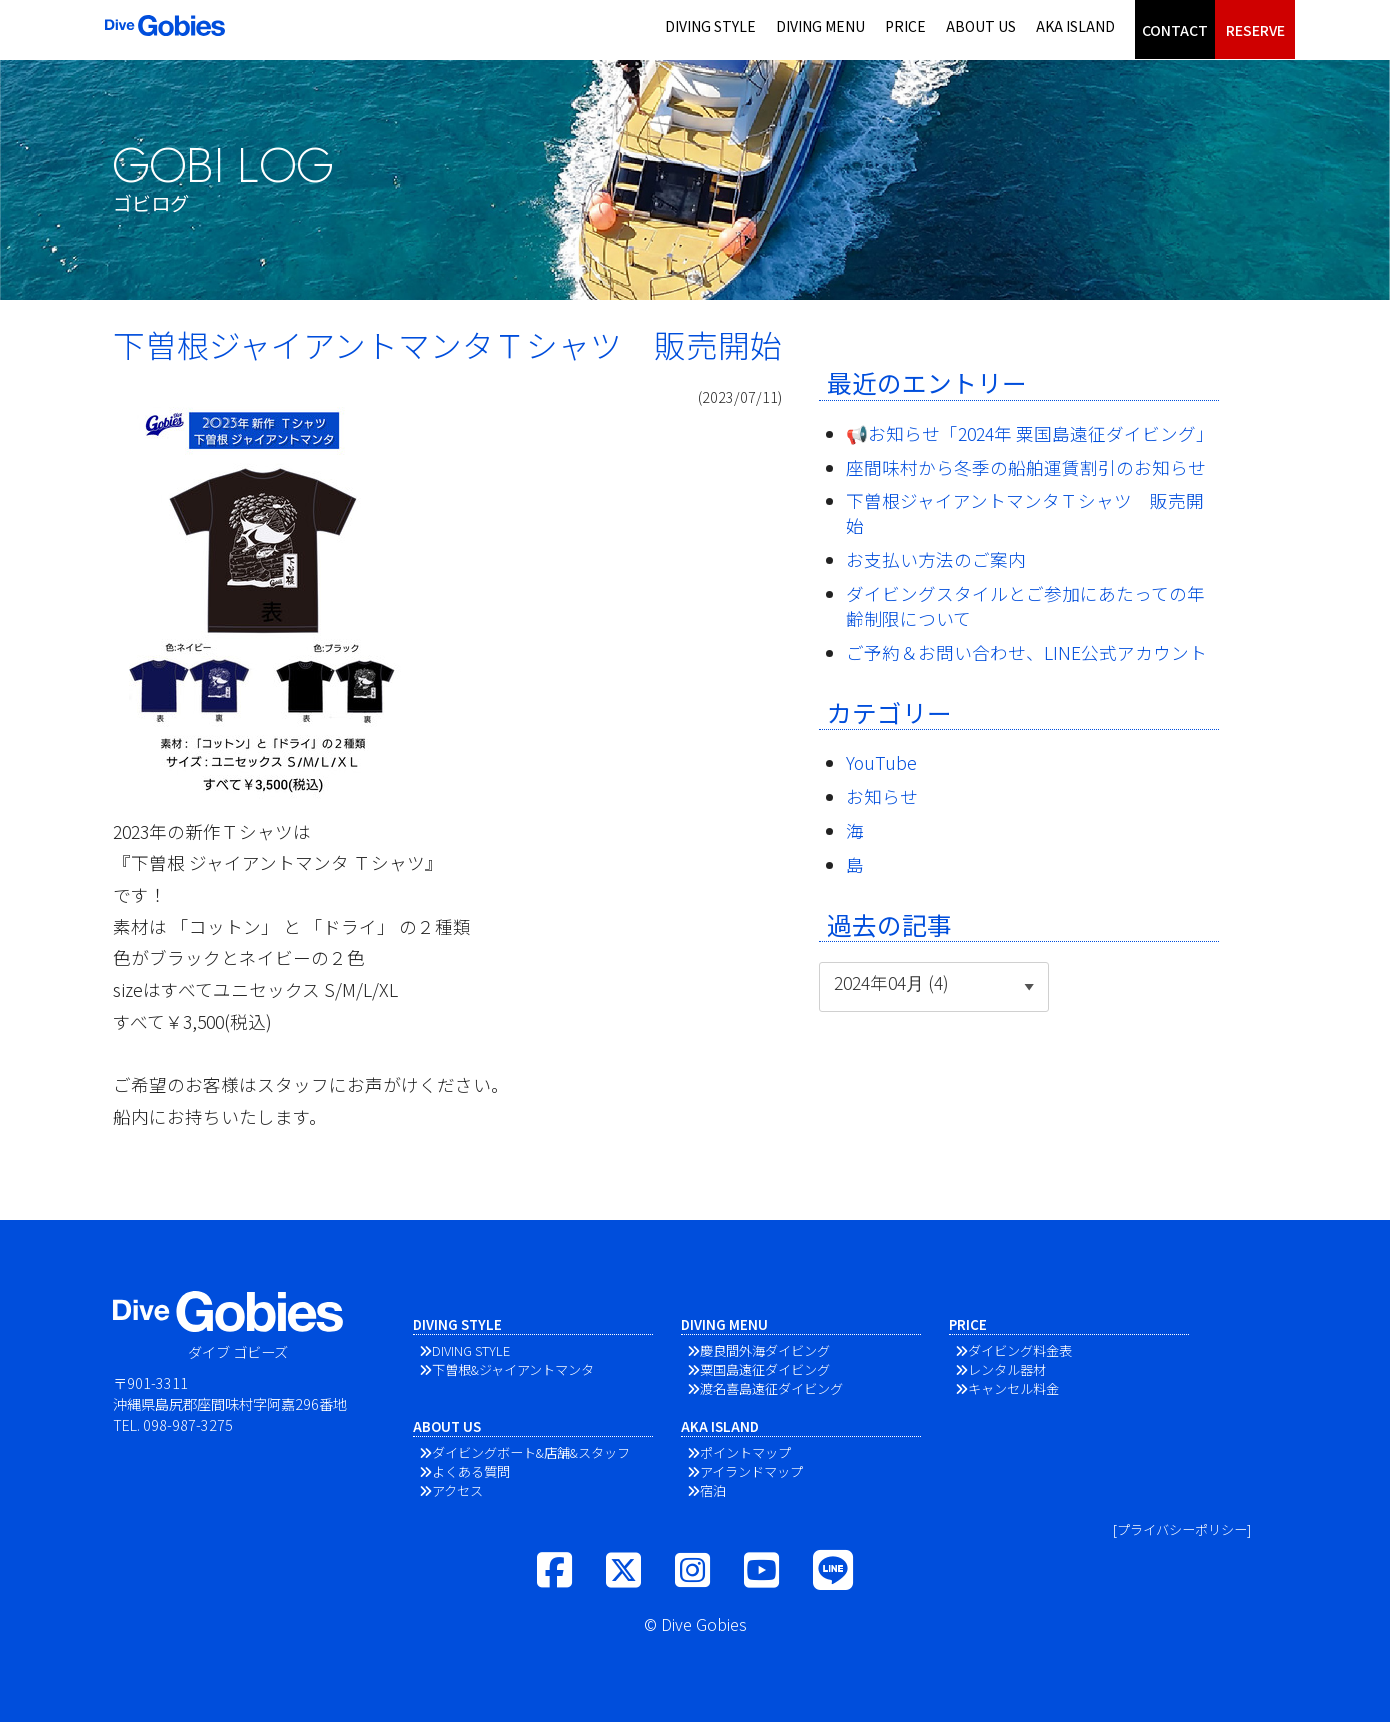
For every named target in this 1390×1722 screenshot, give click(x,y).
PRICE (905, 26)
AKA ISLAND (1075, 26)
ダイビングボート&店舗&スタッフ (531, 1452)
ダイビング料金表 (1020, 1350)
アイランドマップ (751, 1471)
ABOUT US (981, 26)
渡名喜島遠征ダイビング (771, 1388)
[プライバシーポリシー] (1182, 1529)
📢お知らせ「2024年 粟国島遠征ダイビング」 (1030, 433)
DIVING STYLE (710, 26)
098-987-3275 (188, 1424)
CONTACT (1175, 30)
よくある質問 (471, 1471)
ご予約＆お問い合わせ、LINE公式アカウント (1026, 652)
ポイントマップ (745, 1452)
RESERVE (1255, 30)
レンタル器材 (1007, 1369)
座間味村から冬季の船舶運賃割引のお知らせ (1026, 467)
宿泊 (713, 1490)
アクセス (457, 1490)
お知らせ (882, 796)
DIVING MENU (820, 26)
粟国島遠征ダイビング (765, 1369)
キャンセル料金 (1013, 1388)
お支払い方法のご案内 (936, 559)
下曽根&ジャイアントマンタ (513, 1369)
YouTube (881, 762)
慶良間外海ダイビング (765, 1350)
